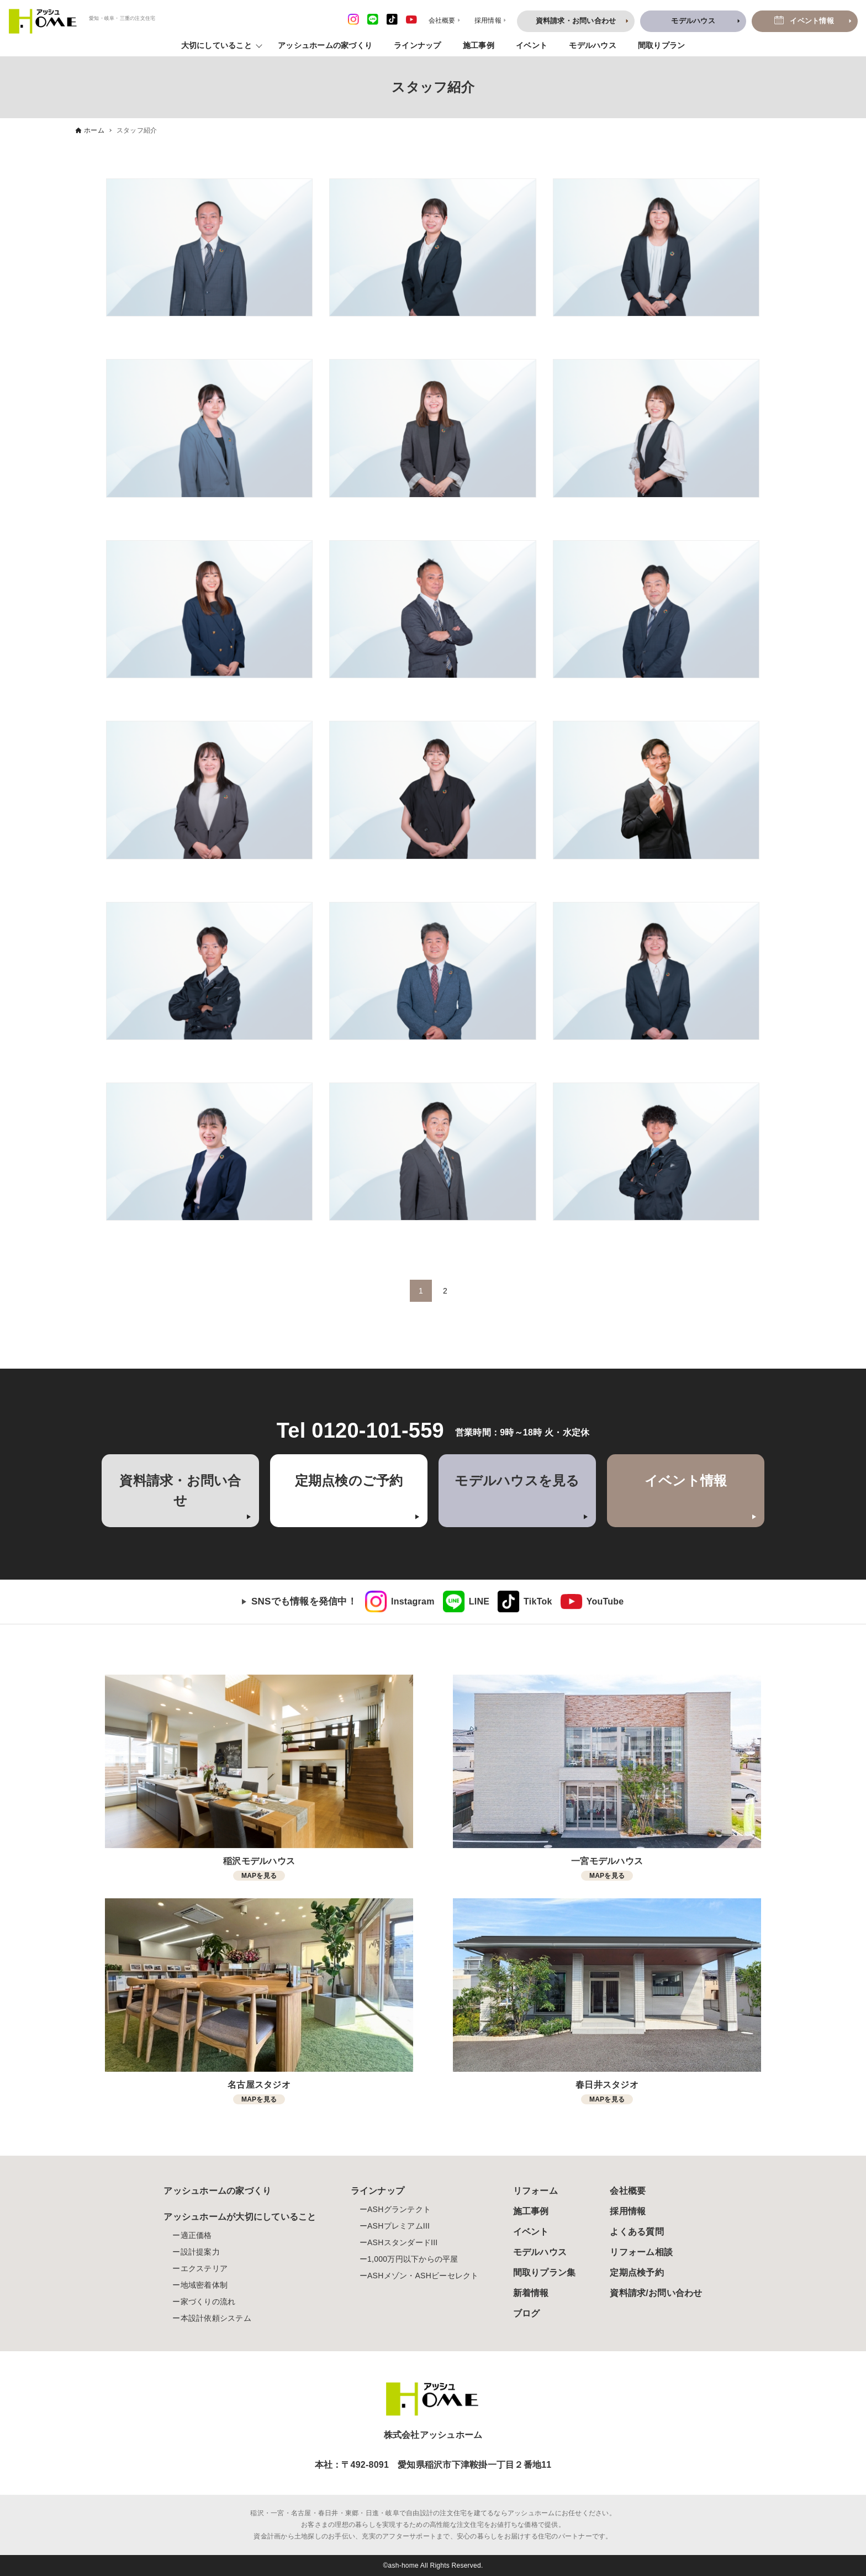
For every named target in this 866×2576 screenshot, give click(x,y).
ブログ (526, 2313)
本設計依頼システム (216, 2318)
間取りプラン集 (544, 2272)
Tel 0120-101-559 (360, 1430)
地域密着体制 (204, 2285)
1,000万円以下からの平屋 (412, 2259)
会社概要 (628, 2190)
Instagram (413, 1601)
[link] (400, 1602)
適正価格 (196, 2235)
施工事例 (478, 45)
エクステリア (204, 2268)
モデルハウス (592, 45)
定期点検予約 (637, 2272)
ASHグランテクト (399, 2209)
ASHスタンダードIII (402, 2242)
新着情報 (531, 2293)
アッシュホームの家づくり (325, 45)
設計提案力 (200, 2251)
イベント (531, 45)
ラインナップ (417, 45)
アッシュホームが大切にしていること (239, 2216)
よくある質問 (637, 2231)
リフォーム (535, 2190)
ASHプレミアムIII (398, 2225)
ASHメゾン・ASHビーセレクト (423, 2275)
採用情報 (628, 2211)
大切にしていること (216, 45)
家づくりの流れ (208, 2301)
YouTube (605, 1601)
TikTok (538, 1601)
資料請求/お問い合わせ (656, 2293)
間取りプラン (661, 45)
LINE (479, 1601)
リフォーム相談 (641, 2252)
